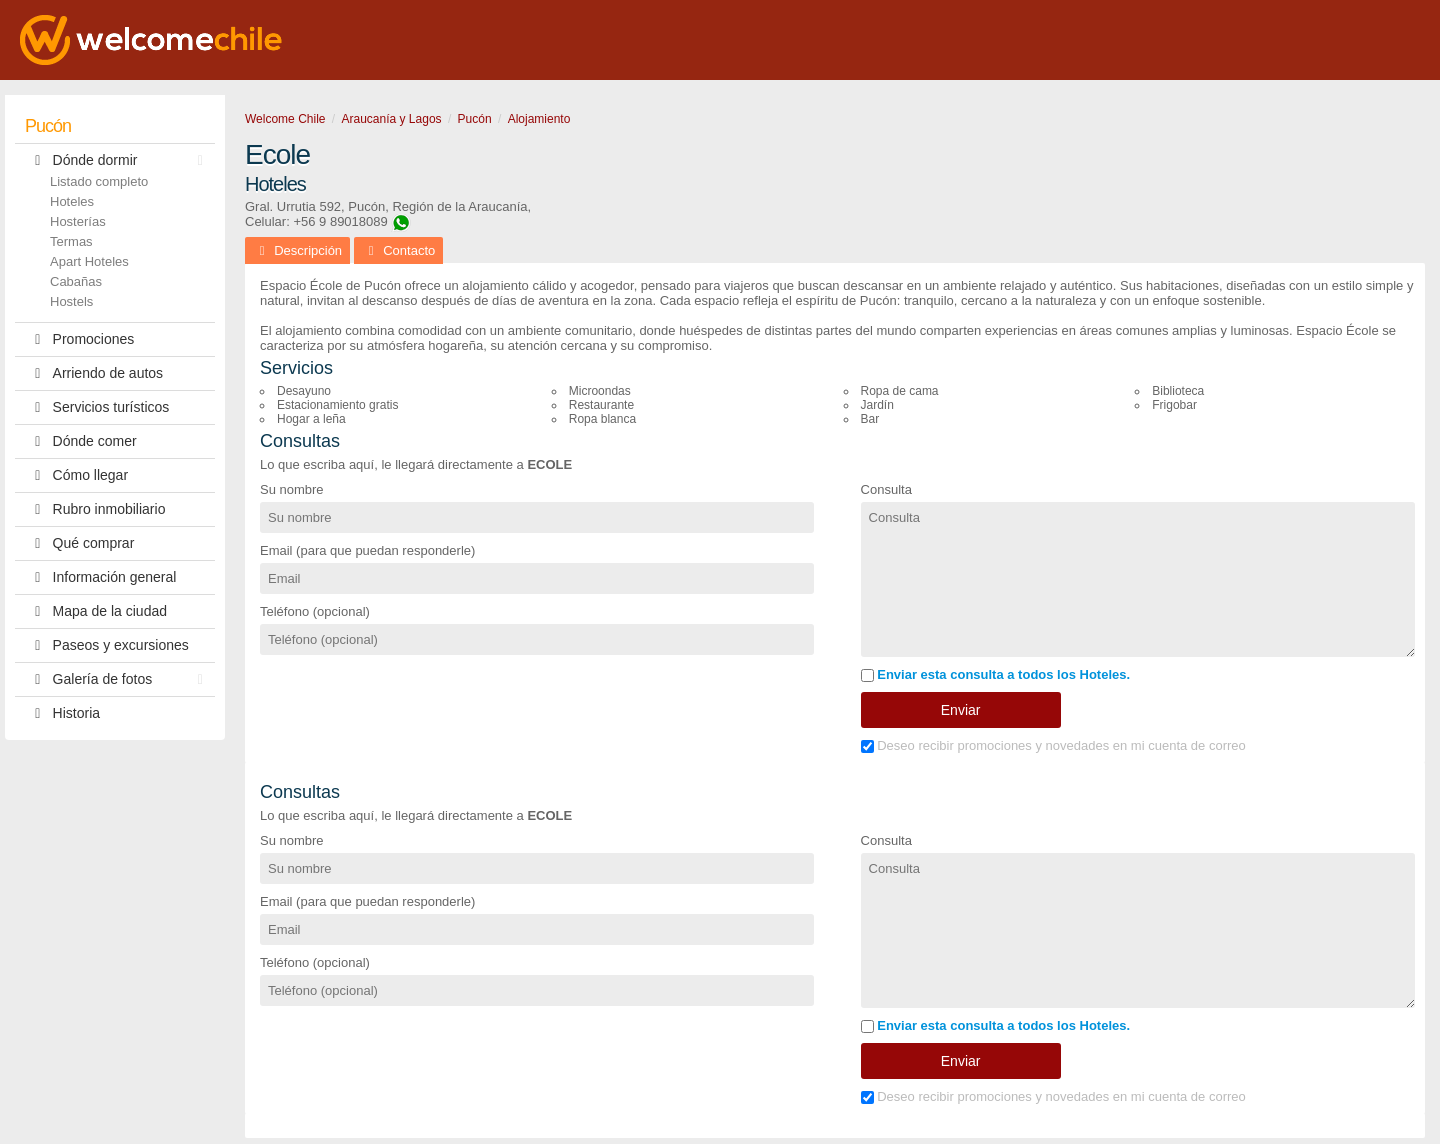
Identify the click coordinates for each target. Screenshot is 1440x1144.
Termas (71, 241)
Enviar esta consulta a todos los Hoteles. (995, 674)
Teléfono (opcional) (315, 611)
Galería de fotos (119, 679)
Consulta (886, 489)
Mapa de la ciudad (96, 611)
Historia (62, 713)
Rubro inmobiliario (95, 509)
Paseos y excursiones (107, 645)
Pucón (48, 126)
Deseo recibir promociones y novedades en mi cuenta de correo (1053, 745)
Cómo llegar (76, 475)
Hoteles (72, 201)
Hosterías (78, 221)
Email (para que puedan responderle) (367, 550)
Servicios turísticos (97, 407)
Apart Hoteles (89, 261)
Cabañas (76, 281)
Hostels (71, 301)
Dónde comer (81, 441)
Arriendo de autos (94, 373)
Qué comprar (79, 543)
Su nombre (292, 489)
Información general (100, 577)
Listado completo (99, 181)
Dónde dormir (119, 160)
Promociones (79, 339)
